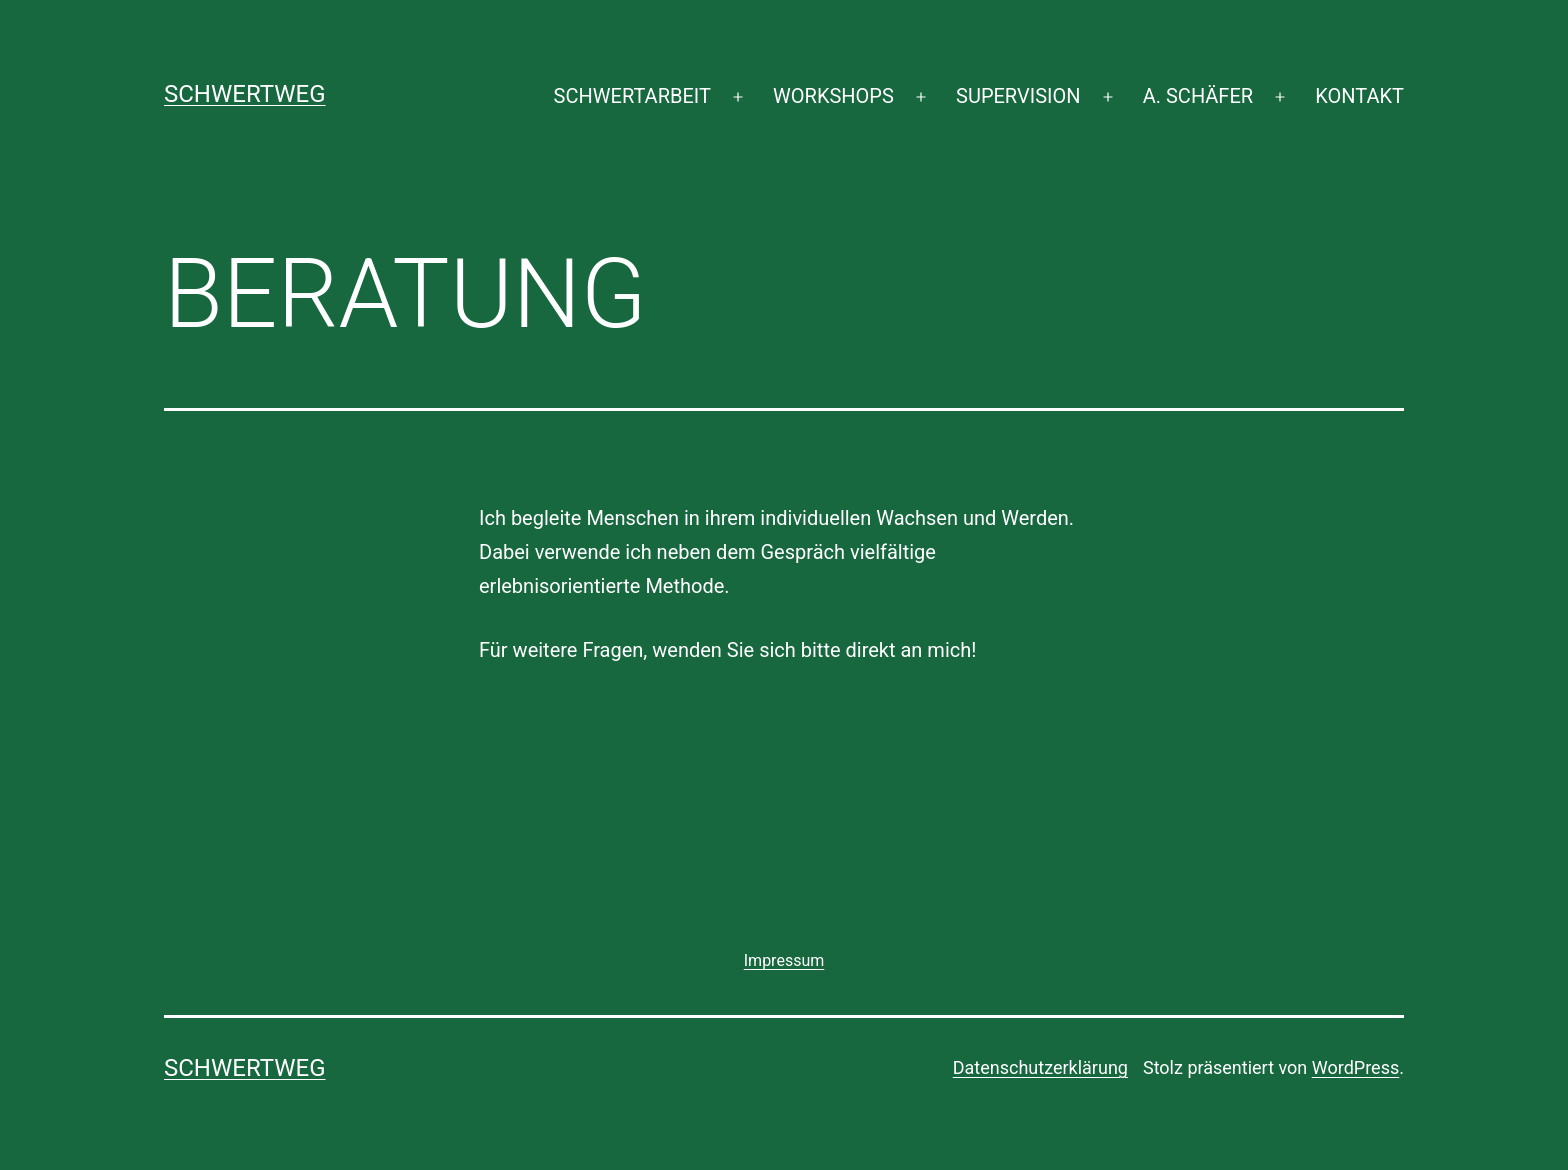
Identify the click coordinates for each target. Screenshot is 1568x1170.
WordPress (1355, 1067)
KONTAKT (1359, 96)
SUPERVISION (1018, 96)
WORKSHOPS (833, 96)
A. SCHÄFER (1198, 96)
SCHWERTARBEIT (632, 96)
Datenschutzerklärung (1040, 1067)
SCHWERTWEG (245, 94)
